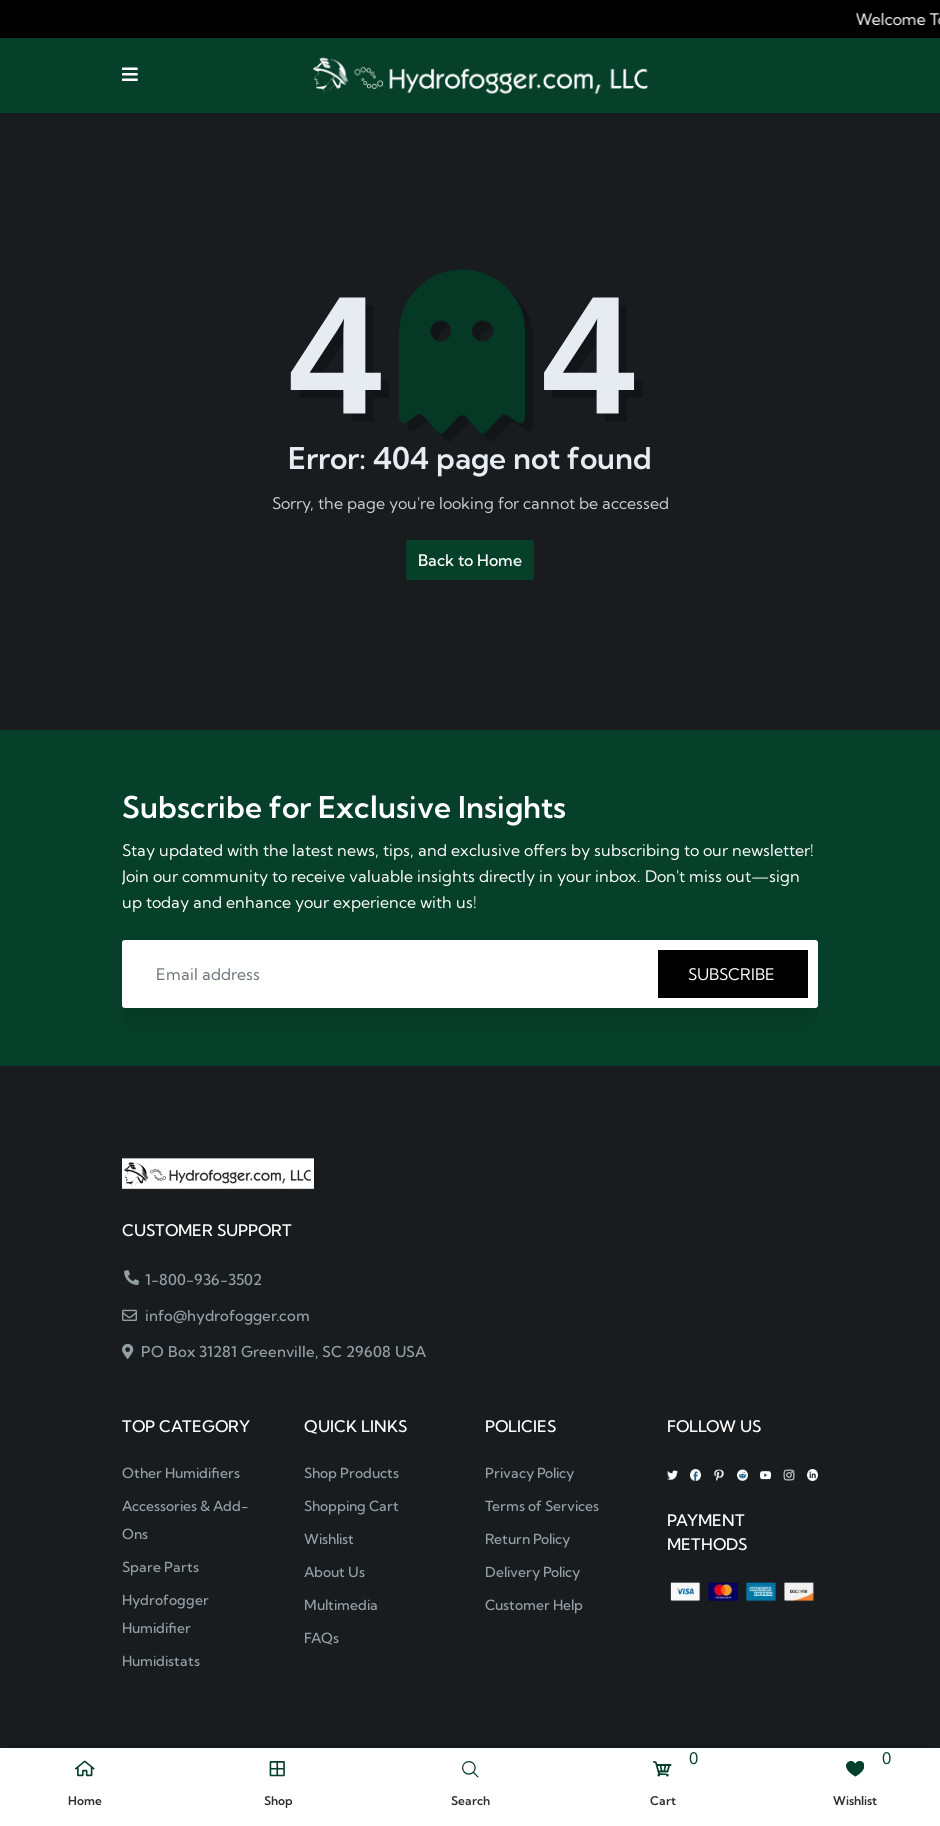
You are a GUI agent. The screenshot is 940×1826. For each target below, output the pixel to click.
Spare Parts (160, 1567)
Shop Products (351, 1473)
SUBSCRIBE (733, 974)
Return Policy (527, 1539)
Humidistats (161, 1661)
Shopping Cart (351, 1506)
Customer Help (534, 1605)
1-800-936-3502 (193, 1279)
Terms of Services (542, 1506)
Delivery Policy (532, 1572)
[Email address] (393, 974)
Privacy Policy (529, 1473)
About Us (334, 1572)
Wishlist (329, 1539)
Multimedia (341, 1605)
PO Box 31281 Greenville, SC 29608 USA (274, 1351)
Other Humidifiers (181, 1473)
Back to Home (470, 560)
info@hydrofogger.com (216, 1315)
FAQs (321, 1638)
